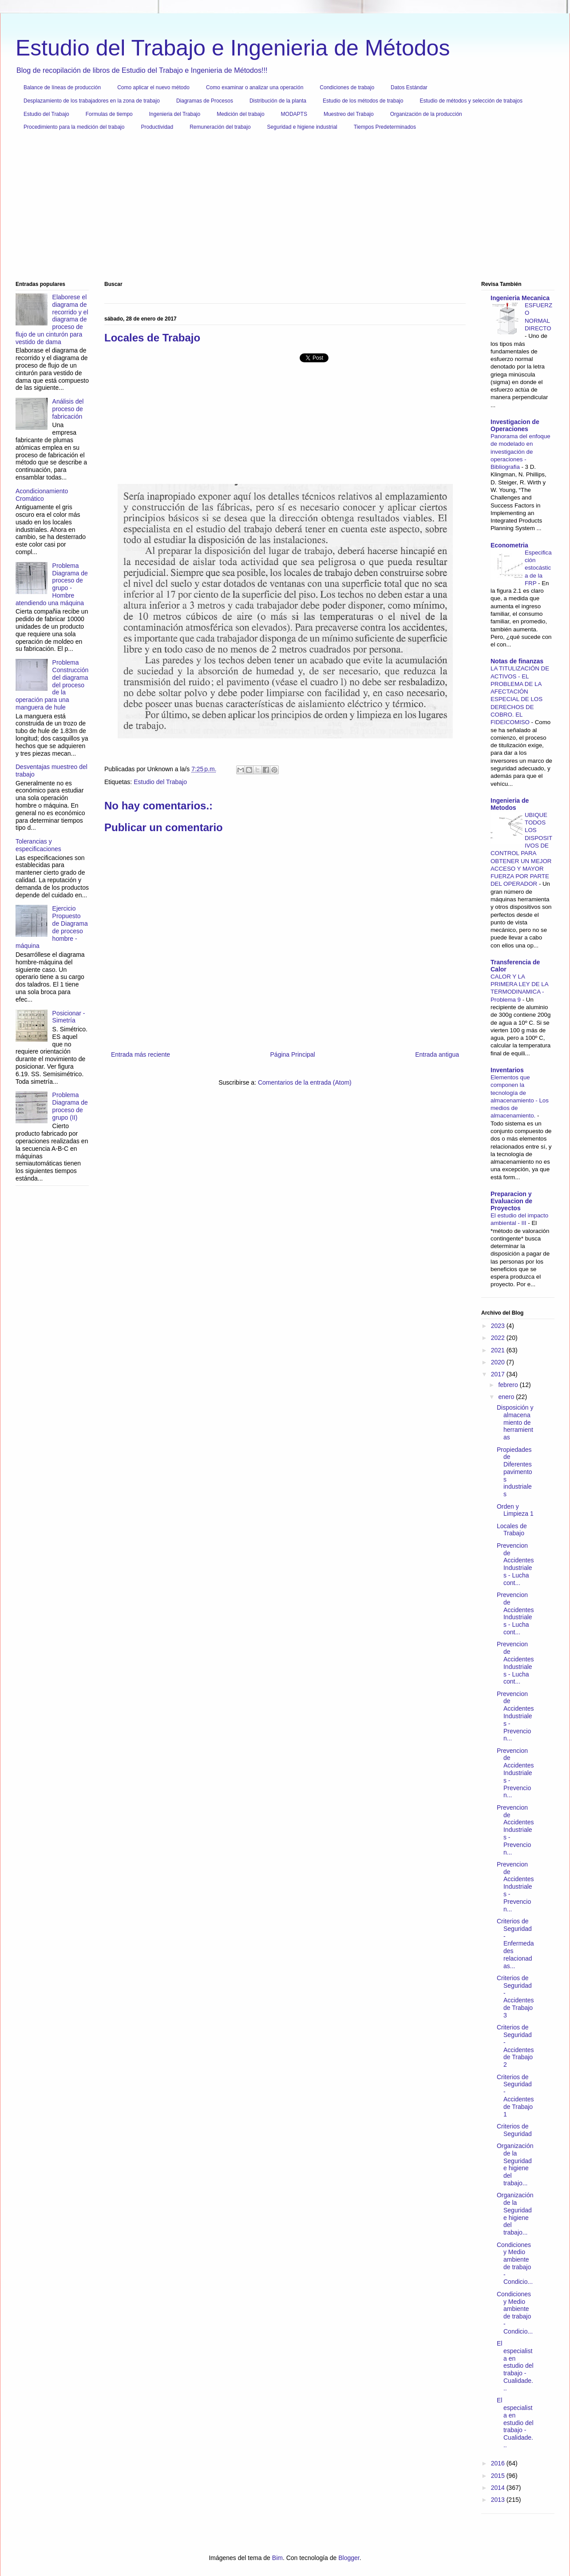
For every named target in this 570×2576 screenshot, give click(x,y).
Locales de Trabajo (512, 1529)
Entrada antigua (437, 1054)
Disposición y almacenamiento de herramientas (515, 1422)
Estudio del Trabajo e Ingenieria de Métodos (233, 48)
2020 (499, 1362)
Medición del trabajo (240, 114)
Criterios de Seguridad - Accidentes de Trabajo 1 (515, 2095)
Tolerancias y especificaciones (38, 845)
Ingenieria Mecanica (520, 297)
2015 (499, 2475)
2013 (499, 2499)
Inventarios (507, 1070)
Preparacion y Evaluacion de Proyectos (511, 1201)
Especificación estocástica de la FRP (538, 568)
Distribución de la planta (277, 101)
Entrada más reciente (140, 1054)
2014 (499, 2487)
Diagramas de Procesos (204, 101)
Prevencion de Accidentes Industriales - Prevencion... (515, 1716)
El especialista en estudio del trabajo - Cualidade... (515, 2366)
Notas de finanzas (517, 661)
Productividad (157, 127)
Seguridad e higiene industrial (302, 127)
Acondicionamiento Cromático (42, 494)
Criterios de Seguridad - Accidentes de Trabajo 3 (515, 1996)
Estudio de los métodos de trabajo (363, 101)
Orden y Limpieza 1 (515, 1510)
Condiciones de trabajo (347, 87)
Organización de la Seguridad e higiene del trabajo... (515, 2164)
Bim (277, 2557)
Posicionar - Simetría (68, 1017)
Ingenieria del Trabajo (174, 114)
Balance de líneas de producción (62, 87)
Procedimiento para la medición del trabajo (74, 127)
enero (507, 1396)
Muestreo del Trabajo (349, 114)
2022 (499, 1337)
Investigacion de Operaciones (515, 425)
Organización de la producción (426, 114)
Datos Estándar (409, 87)
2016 (499, 2463)
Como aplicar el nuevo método (153, 87)
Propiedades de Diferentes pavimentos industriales (514, 1472)
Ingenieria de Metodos (510, 804)
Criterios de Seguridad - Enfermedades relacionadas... (515, 1944)
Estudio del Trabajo (46, 114)
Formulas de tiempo (109, 114)
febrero (508, 1384)
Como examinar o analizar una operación (254, 87)
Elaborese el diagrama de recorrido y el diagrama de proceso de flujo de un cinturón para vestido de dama (52, 319)
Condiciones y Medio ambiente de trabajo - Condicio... (515, 2263)
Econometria (509, 545)
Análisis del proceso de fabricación (68, 409)
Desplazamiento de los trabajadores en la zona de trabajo (92, 101)
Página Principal (292, 1054)
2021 (499, 1350)
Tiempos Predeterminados (385, 127)
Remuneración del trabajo (220, 127)
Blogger (348, 2557)
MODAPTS (294, 114)
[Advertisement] (282, 209)
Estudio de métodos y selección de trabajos (471, 101)
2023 (499, 1325)
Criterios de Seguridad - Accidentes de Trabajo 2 (515, 2046)
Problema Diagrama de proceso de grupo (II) (70, 1106)
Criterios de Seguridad (514, 2130)
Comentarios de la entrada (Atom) (305, 1082)
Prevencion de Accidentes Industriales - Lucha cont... (515, 1564)
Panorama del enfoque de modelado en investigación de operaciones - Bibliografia (520, 451)
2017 (499, 1374)
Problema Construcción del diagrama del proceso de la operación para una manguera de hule (52, 685)
